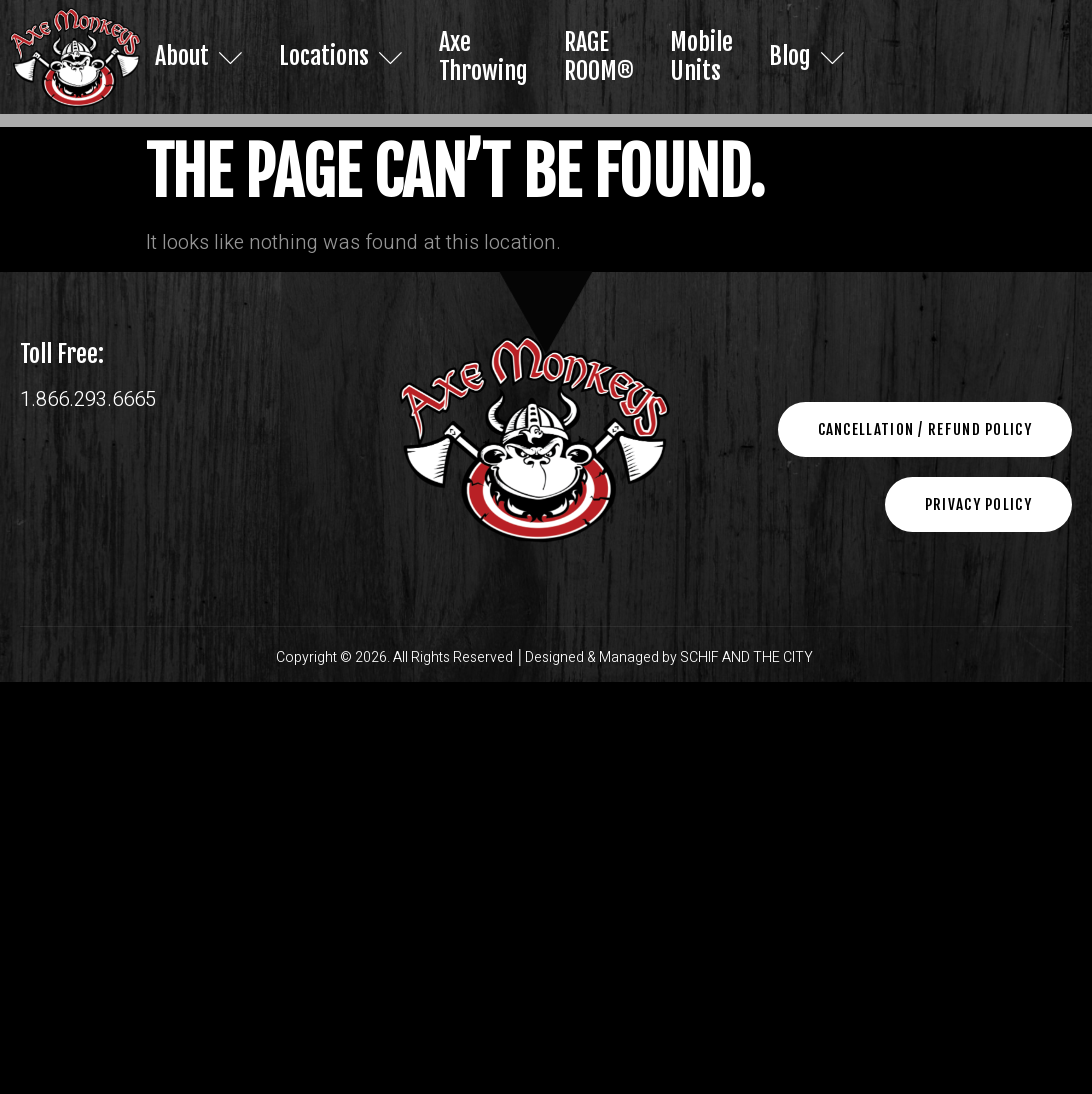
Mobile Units (700, 56)
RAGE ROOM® (598, 56)
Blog (806, 56)
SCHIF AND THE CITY (748, 657)
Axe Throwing (483, 56)
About (199, 56)
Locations (341, 56)
